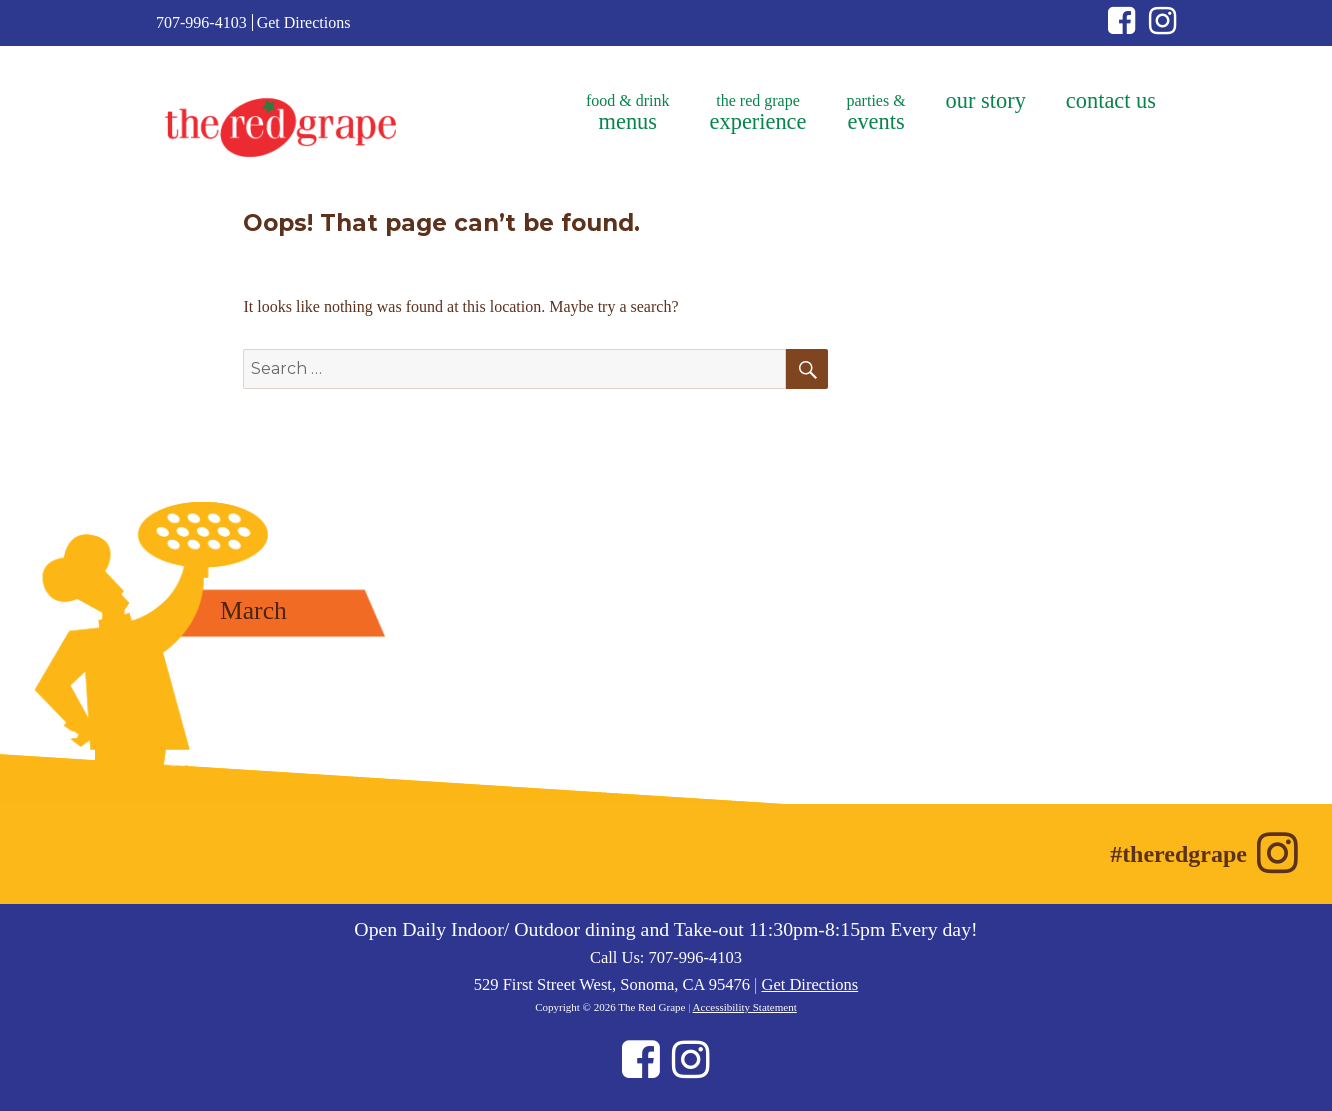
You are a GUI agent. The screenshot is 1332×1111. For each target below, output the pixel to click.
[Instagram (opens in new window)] (1162, 26)
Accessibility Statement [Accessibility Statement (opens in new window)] (745, 1007)
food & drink (628, 113)
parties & (876, 113)
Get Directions (304, 22)
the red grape (758, 113)
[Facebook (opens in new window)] (1128, 26)
